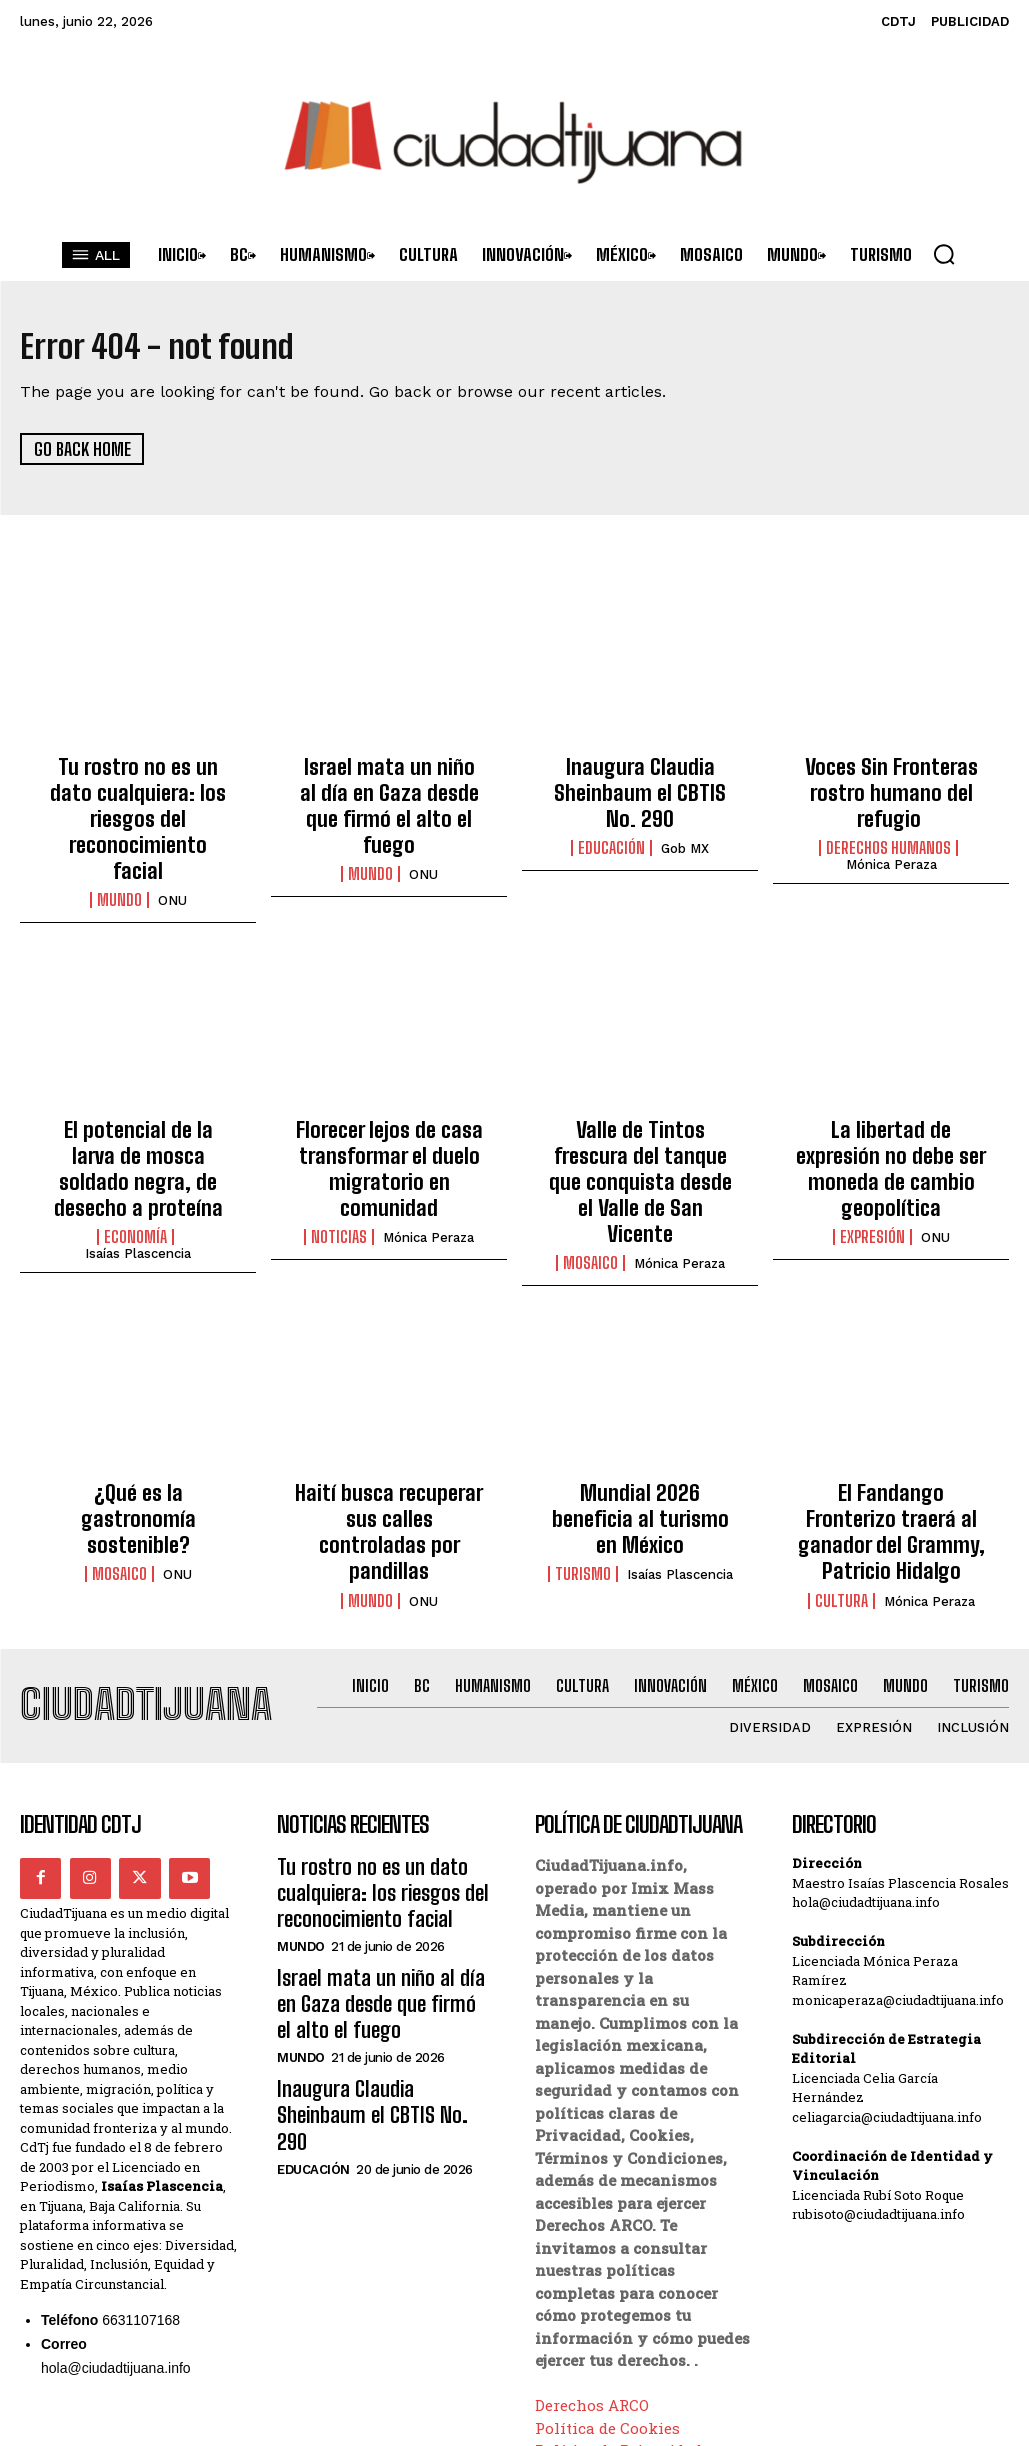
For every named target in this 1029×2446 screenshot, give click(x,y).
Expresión (872, 1148)
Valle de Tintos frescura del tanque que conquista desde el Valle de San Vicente (640, 1109)
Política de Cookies (607, 2291)
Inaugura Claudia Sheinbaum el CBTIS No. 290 (640, 787)
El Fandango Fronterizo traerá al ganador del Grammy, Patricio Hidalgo (891, 1417)
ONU (172, 837)
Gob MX (685, 837)
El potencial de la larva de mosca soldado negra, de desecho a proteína (138, 1098)
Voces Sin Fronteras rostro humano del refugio (891, 787)
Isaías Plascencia (138, 1164)
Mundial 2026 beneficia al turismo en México (640, 1407)
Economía (135, 1148)
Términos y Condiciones (627, 2336)
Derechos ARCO (592, 2269)
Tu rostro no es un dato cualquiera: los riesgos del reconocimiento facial (138, 787)
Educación (611, 837)
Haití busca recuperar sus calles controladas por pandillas (389, 1417)
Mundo (119, 837)
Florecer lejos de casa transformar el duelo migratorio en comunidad (389, 1098)
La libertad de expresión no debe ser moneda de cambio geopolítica (891, 1098)
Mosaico (590, 1169)
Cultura (841, 1467)
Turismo (583, 1445)
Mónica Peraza (891, 853)
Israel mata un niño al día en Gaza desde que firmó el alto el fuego (389, 787)
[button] (944, 254)
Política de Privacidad (618, 2314)
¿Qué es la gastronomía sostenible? (138, 1407)
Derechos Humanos (888, 837)
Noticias (339, 1148)
